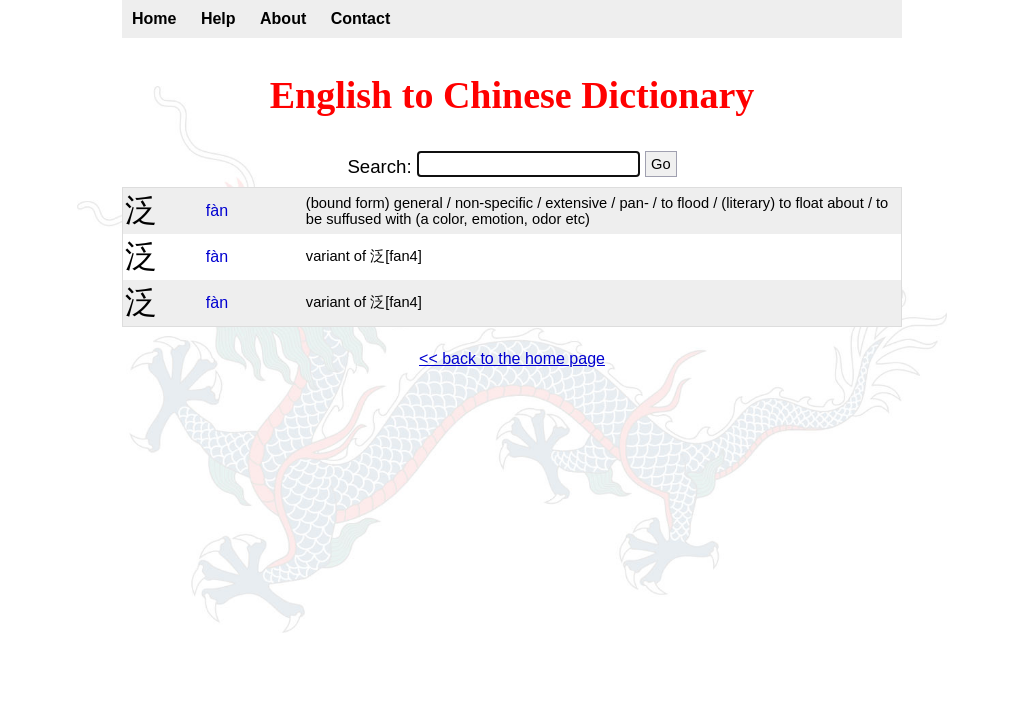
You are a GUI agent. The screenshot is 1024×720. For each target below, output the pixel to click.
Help (218, 18)
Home (154, 18)
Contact (361, 18)
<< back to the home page (512, 358)
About (283, 18)
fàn (217, 210)
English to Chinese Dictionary (512, 95)
